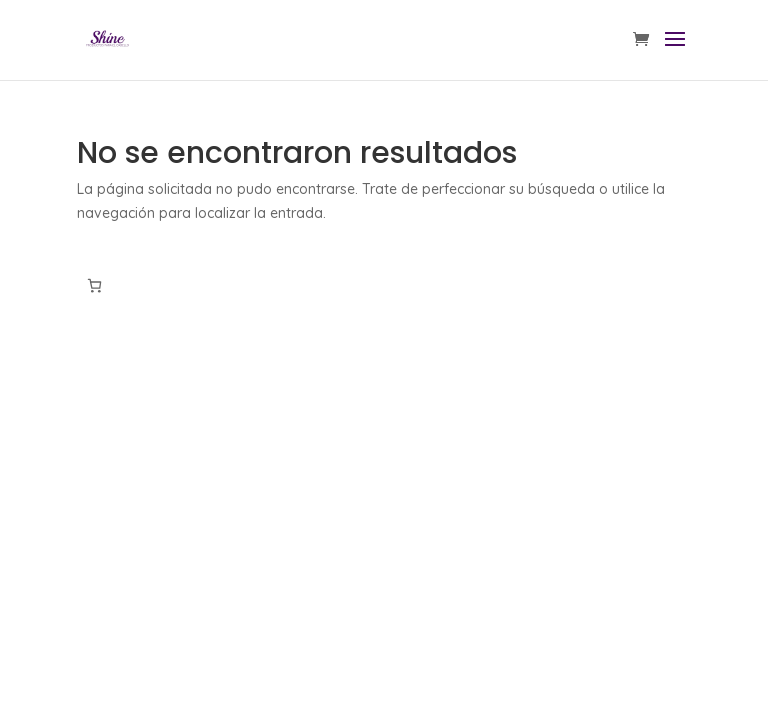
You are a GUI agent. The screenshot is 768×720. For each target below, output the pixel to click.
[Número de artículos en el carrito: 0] (94, 285)
